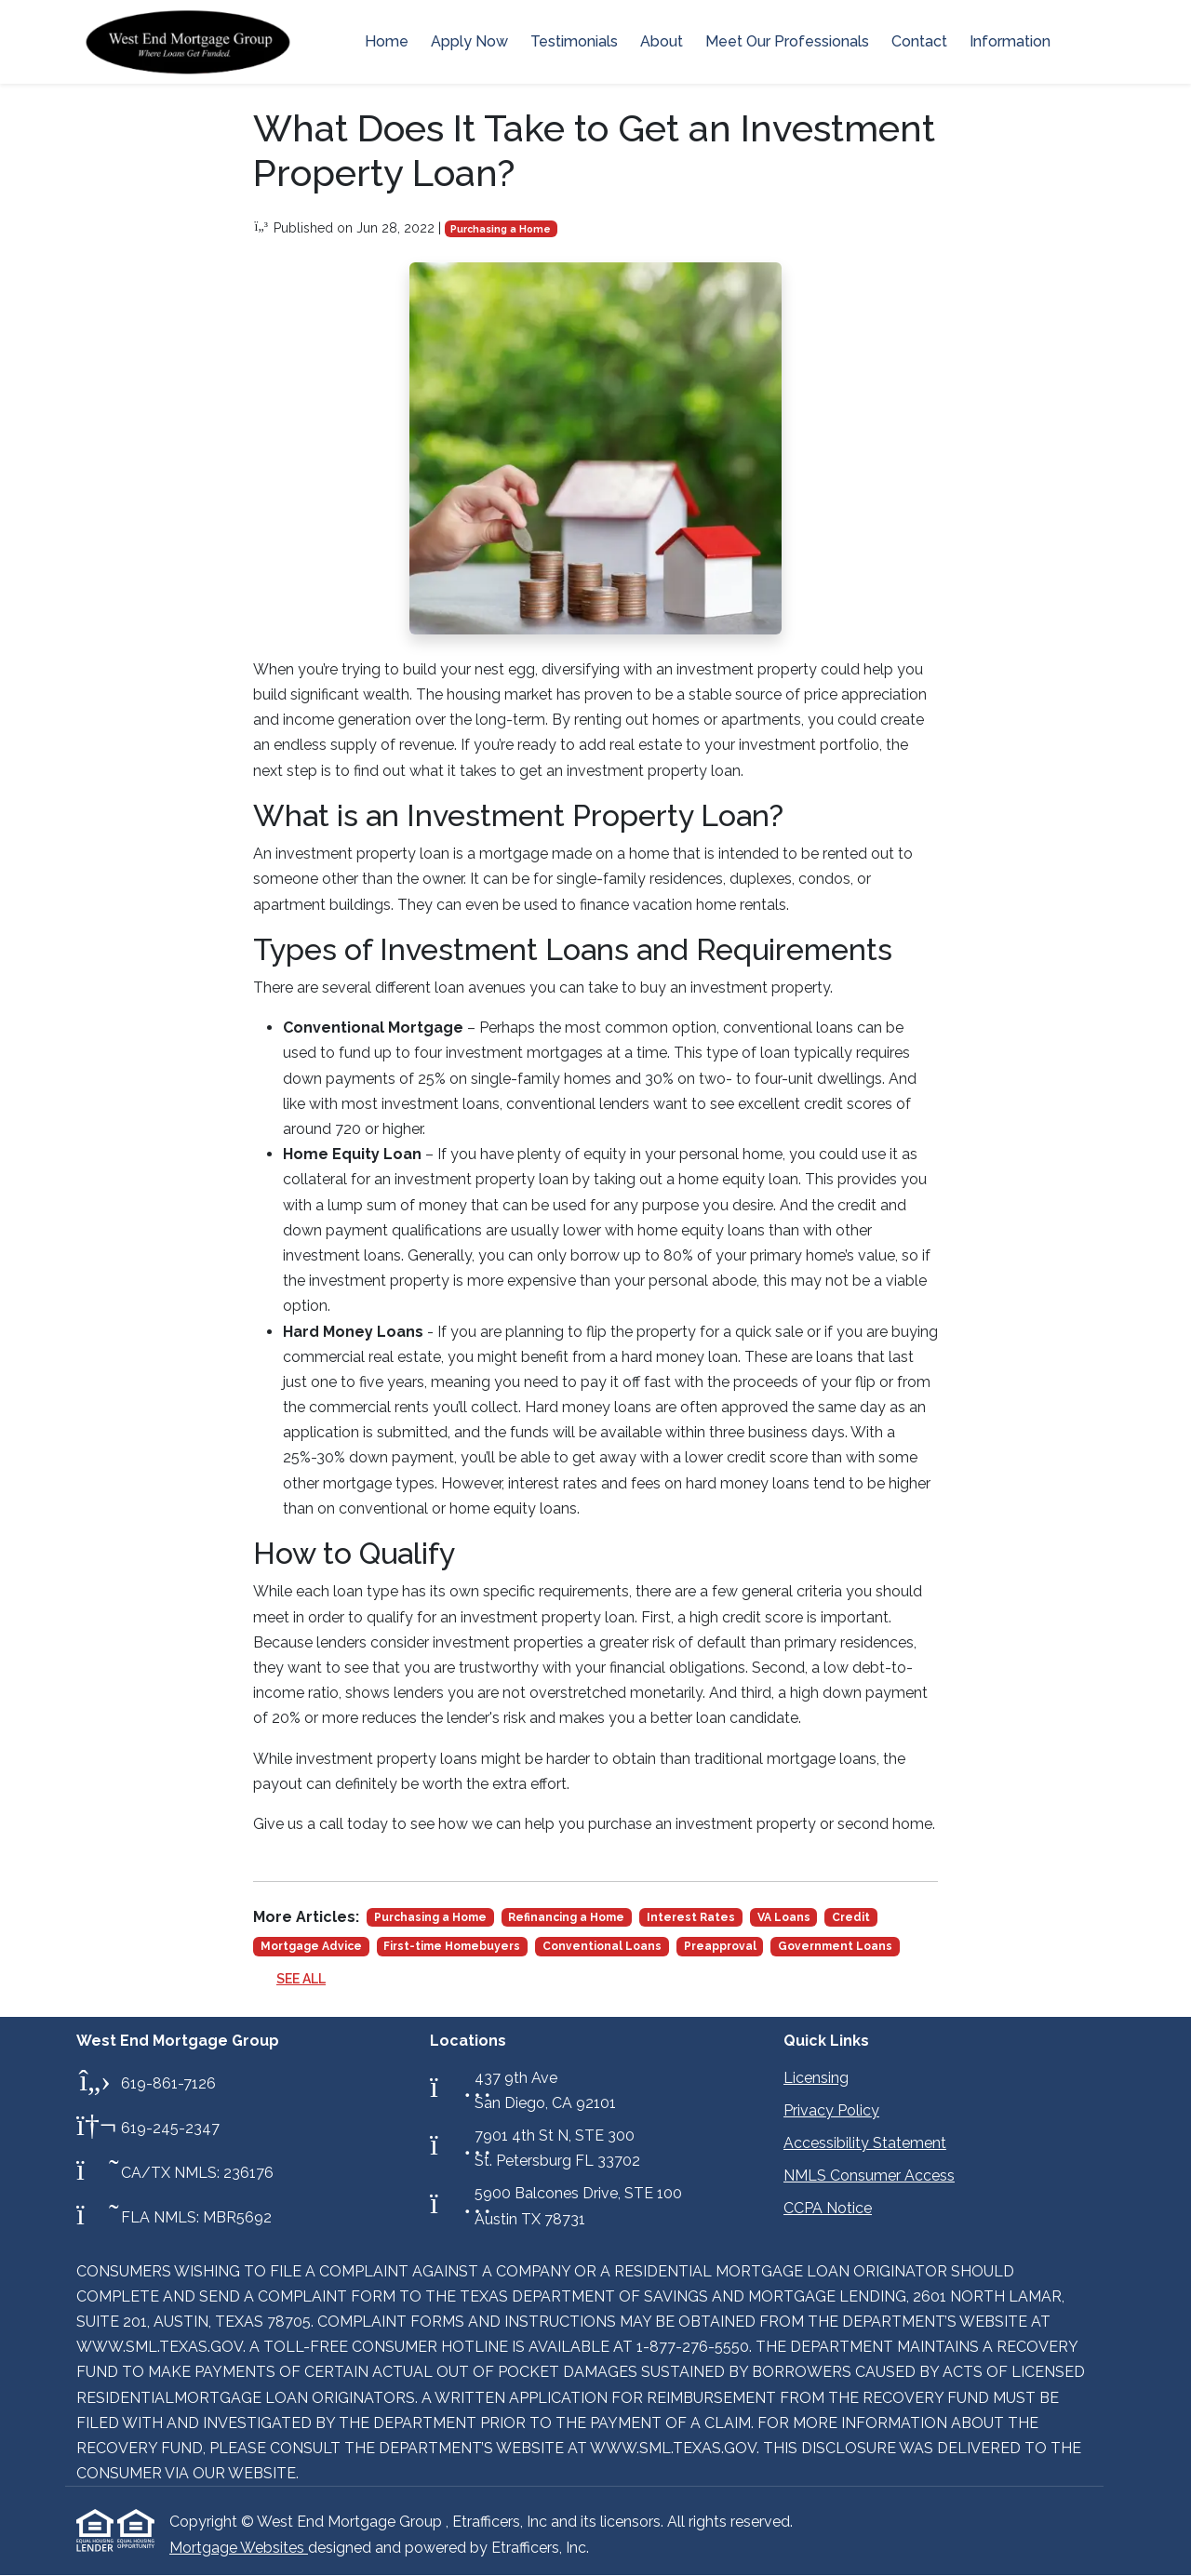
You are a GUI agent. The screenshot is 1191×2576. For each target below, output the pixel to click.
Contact (919, 41)
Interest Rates (691, 1917)
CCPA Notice (827, 2208)
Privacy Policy (831, 2110)
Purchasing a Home (500, 228)
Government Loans (835, 1946)
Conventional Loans (602, 1946)
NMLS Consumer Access (869, 2175)
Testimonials (574, 41)
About (661, 41)
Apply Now (469, 41)
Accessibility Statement (864, 2143)
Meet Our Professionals (787, 41)
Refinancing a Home (566, 1917)
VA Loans (783, 1917)
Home (386, 41)
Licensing (816, 2078)
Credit (851, 1917)
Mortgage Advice (311, 1946)
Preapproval (720, 1946)
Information (1010, 41)
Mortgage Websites (238, 2547)
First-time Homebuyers (451, 1946)
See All (301, 1978)
